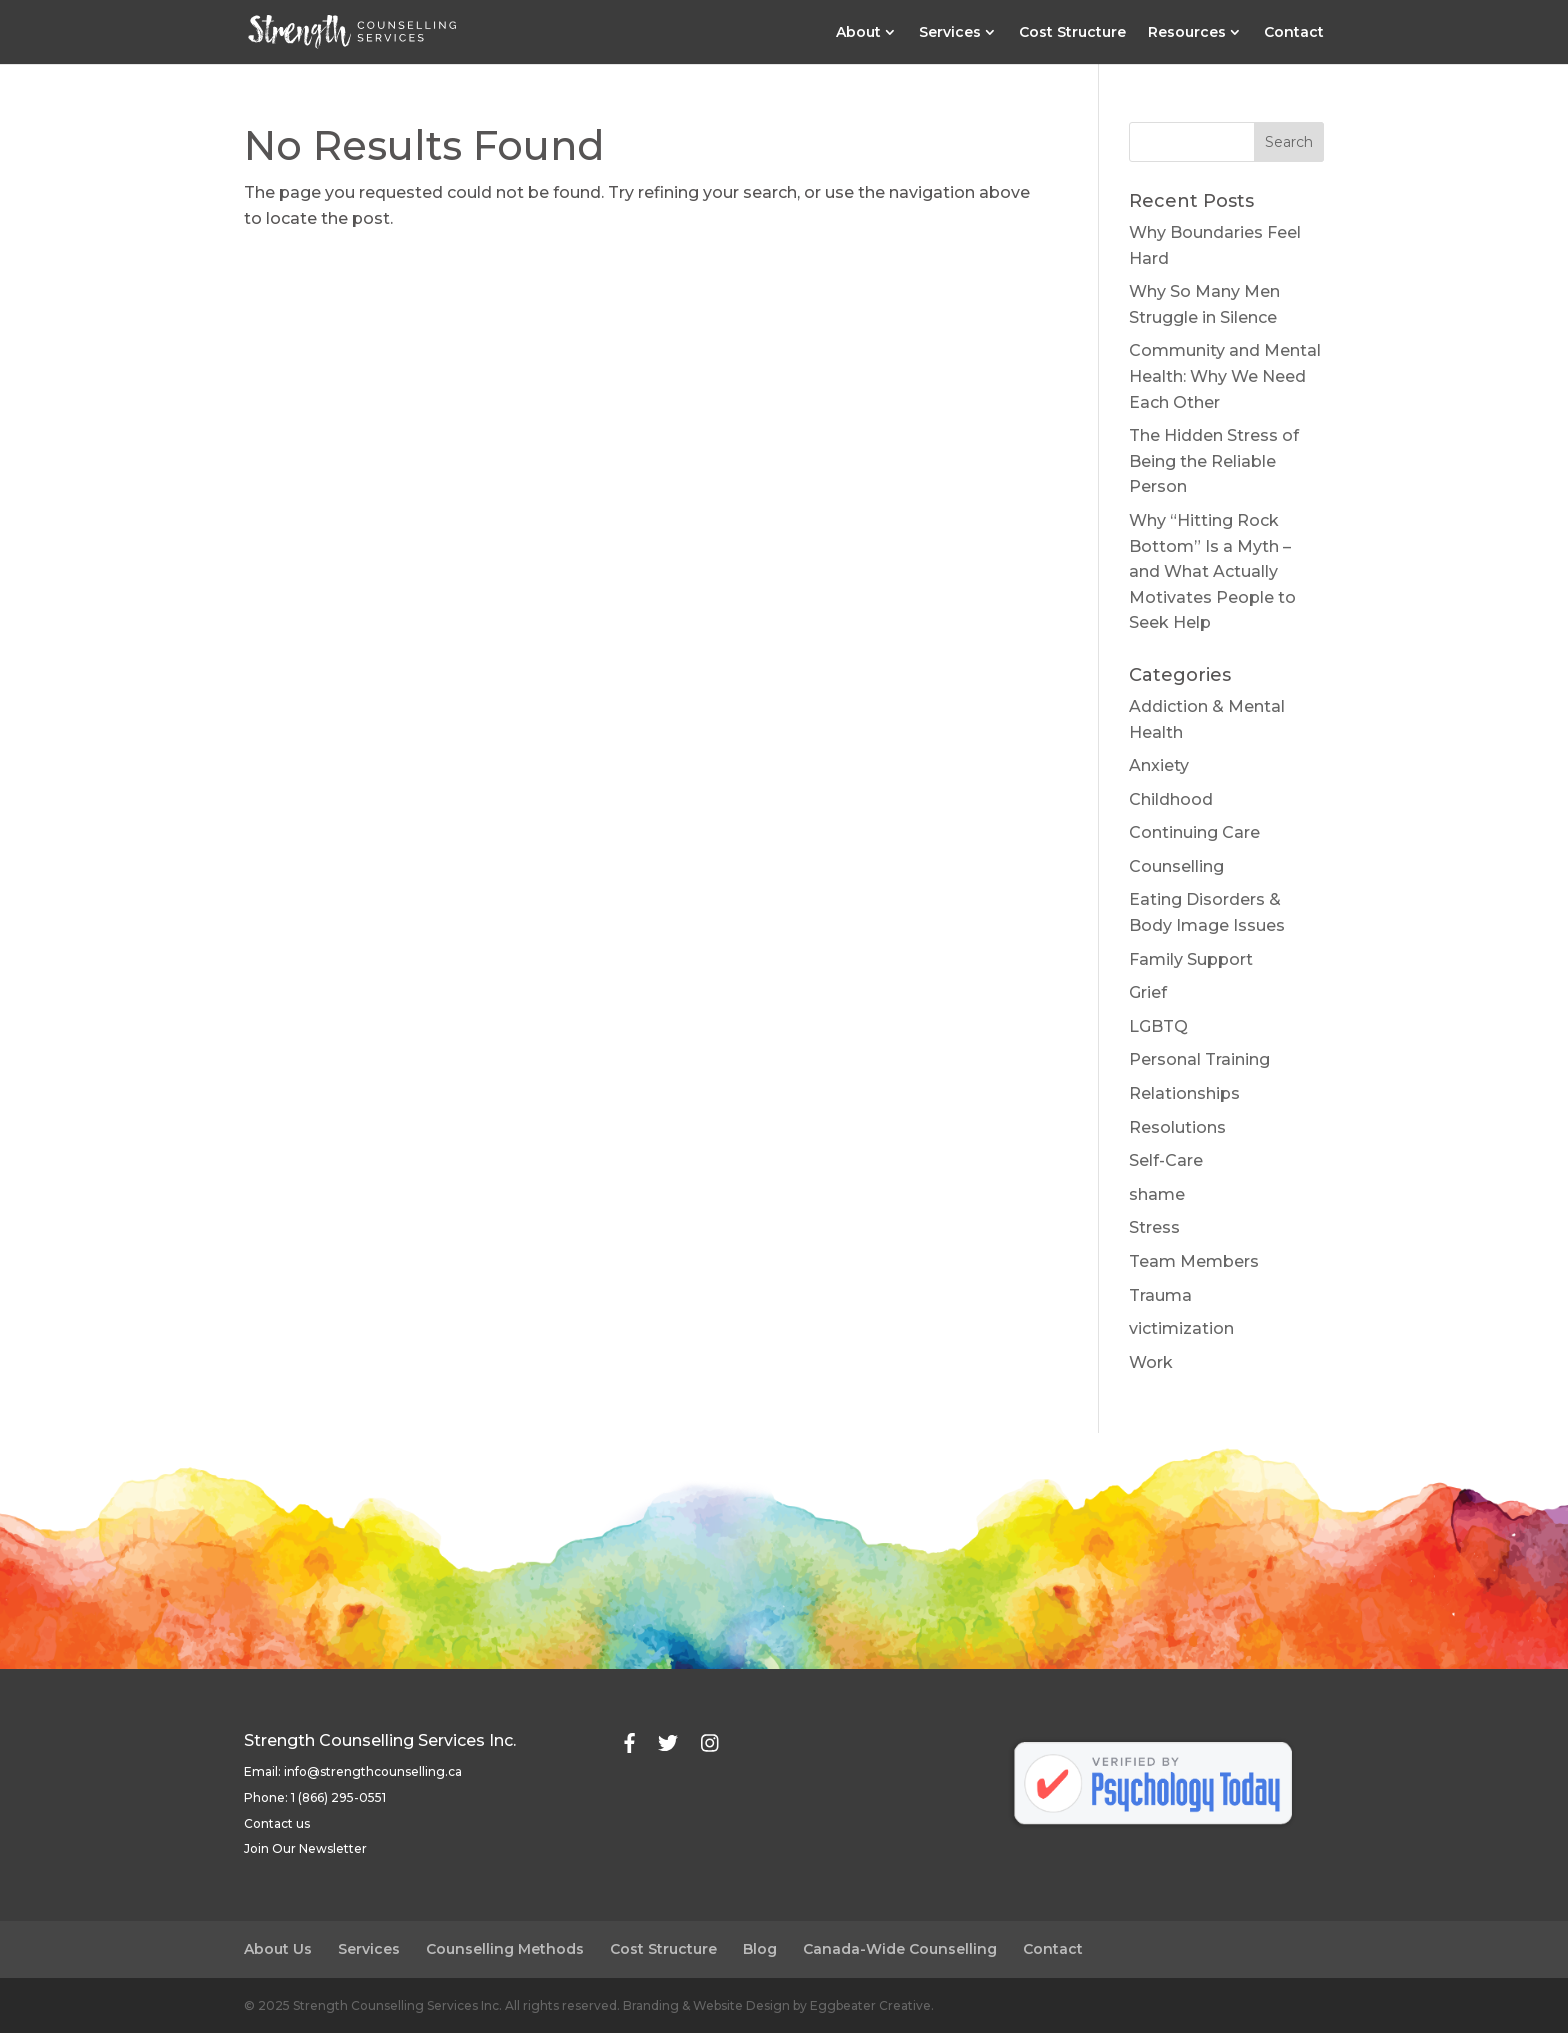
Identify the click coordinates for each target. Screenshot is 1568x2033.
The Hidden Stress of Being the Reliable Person (1214, 461)
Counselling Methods (505, 1949)
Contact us (277, 1823)
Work (1151, 1362)
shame (1157, 1194)
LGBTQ (1158, 1026)
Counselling (1176, 866)
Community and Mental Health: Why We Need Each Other (1225, 376)
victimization (1181, 1328)
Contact (1294, 33)
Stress (1154, 1227)
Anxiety (1159, 765)
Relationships (1184, 1093)
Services (950, 33)
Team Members (1194, 1261)
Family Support (1191, 959)
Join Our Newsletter (305, 1848)
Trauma (1160, 1295)
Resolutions (1177, 1127)
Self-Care (1166, 1160)
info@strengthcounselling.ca (373, 1771)
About (858, 33)
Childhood (1171, 799)
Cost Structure (1072, 33)
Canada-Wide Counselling (900, 1949)
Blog (760, 1949)
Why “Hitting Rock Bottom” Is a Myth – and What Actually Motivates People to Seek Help (1212, 571)
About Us (278, 1949)
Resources (1187, 33)
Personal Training (1199, 1059)
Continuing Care (1194, 832)
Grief (1148, 992)
